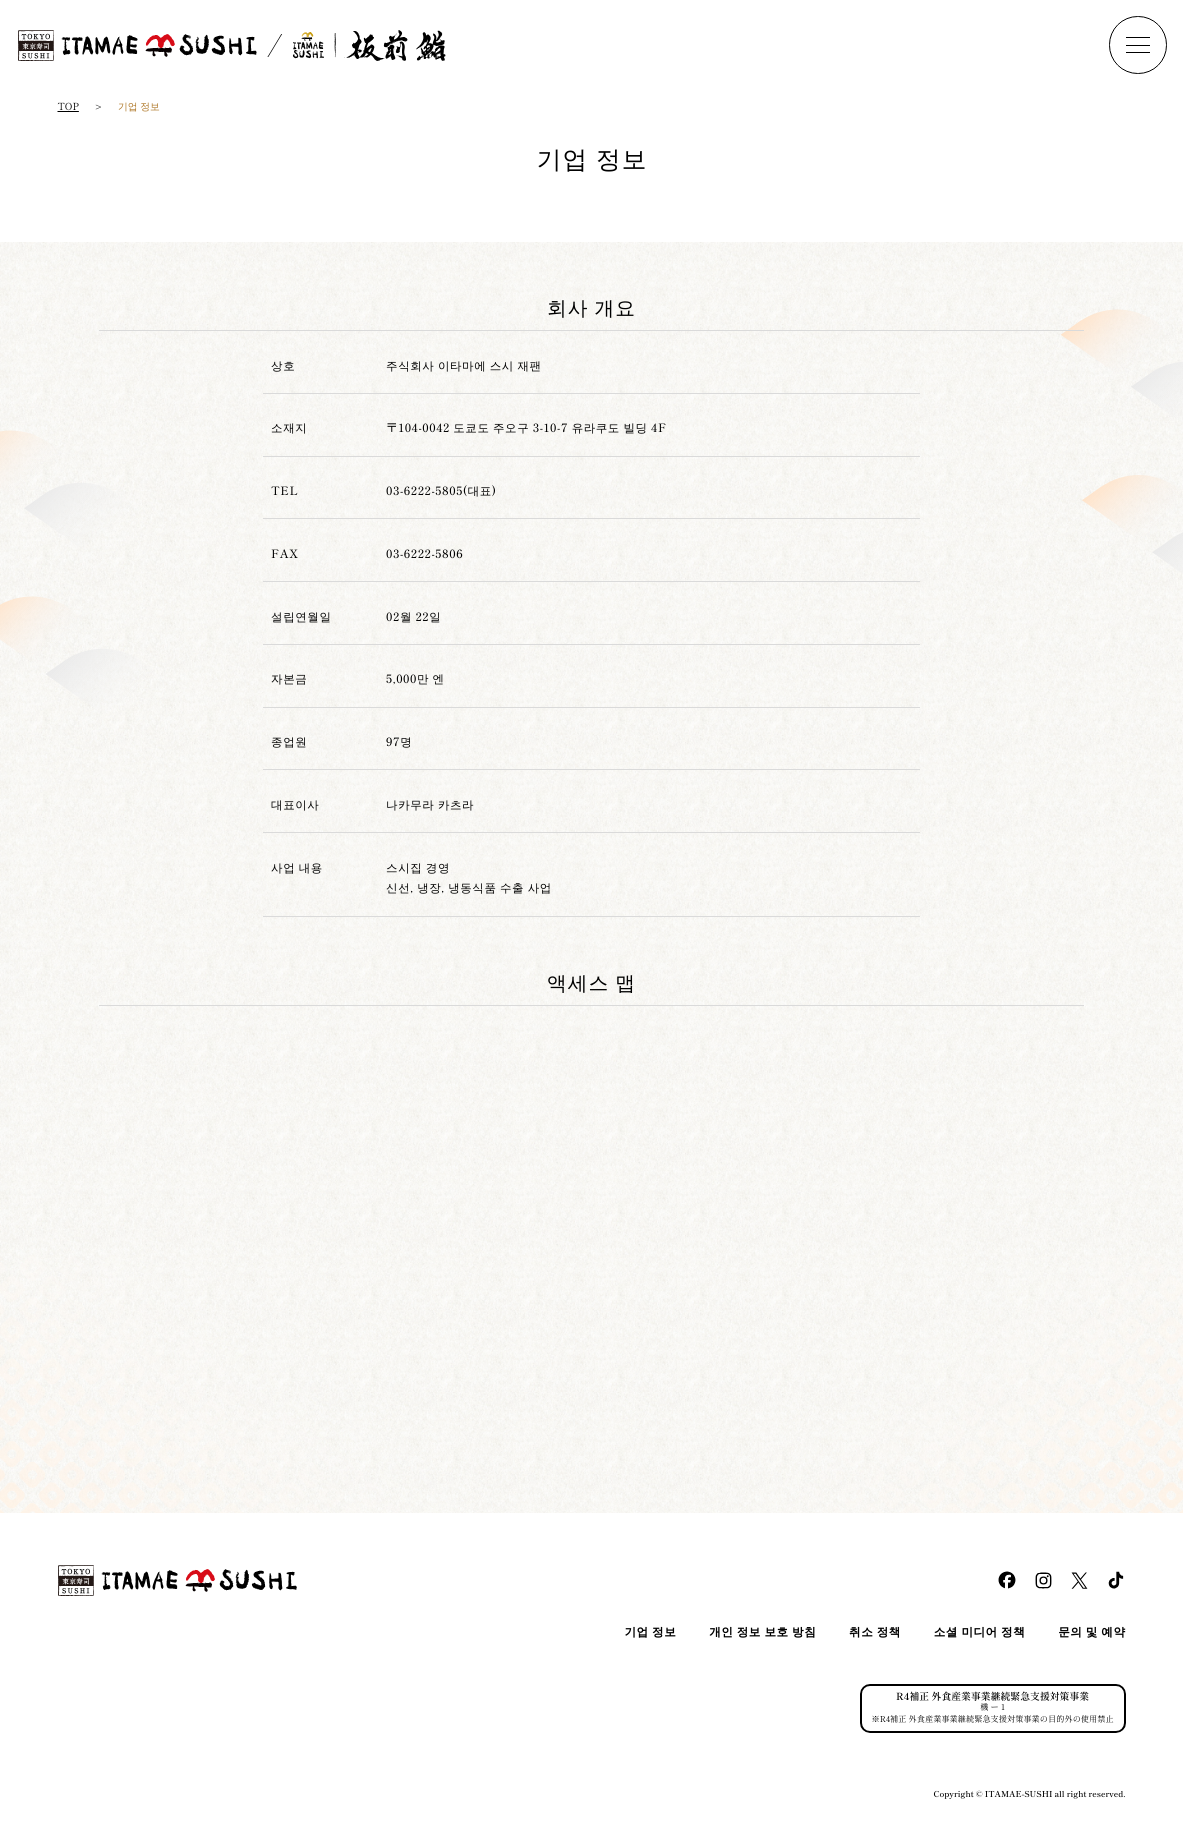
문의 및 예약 (1091, 1632)
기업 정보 (650, 1632)
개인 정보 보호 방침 (762, 1632)
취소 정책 (875, 1632)
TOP (68, 106)
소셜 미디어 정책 (980, 1632)
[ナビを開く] (1138, 45)
